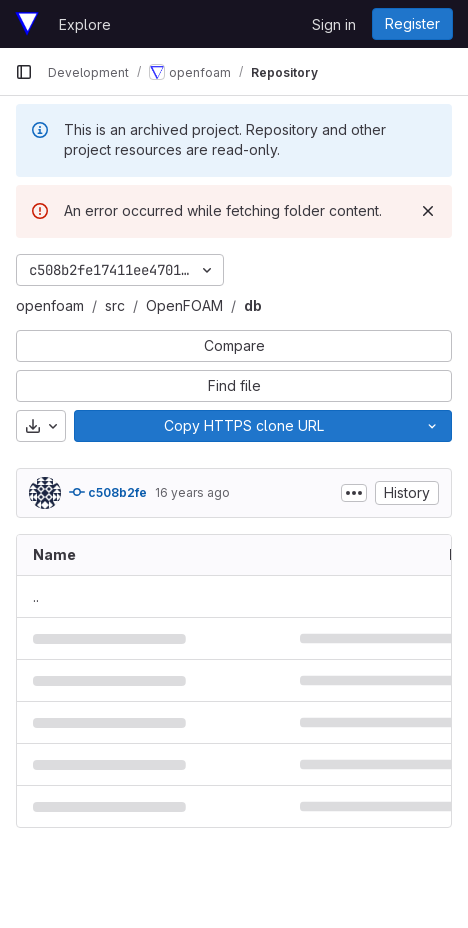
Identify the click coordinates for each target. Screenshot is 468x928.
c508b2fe (108, 492)
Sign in (334, 24)
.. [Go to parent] (36, 596)
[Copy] (243, 426)
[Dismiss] (428, 211)
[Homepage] (27, 24)
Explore (85, 24)
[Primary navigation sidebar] (24, 72)
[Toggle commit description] (354, 493)
